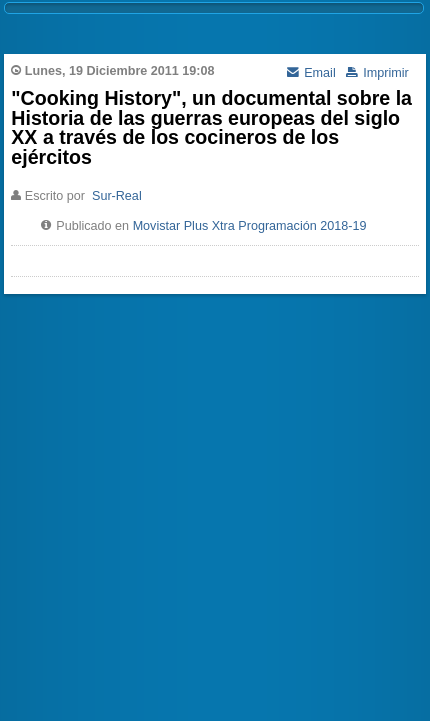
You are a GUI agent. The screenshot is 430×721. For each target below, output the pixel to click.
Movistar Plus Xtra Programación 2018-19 (250, 226)
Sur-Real (117, 196)
